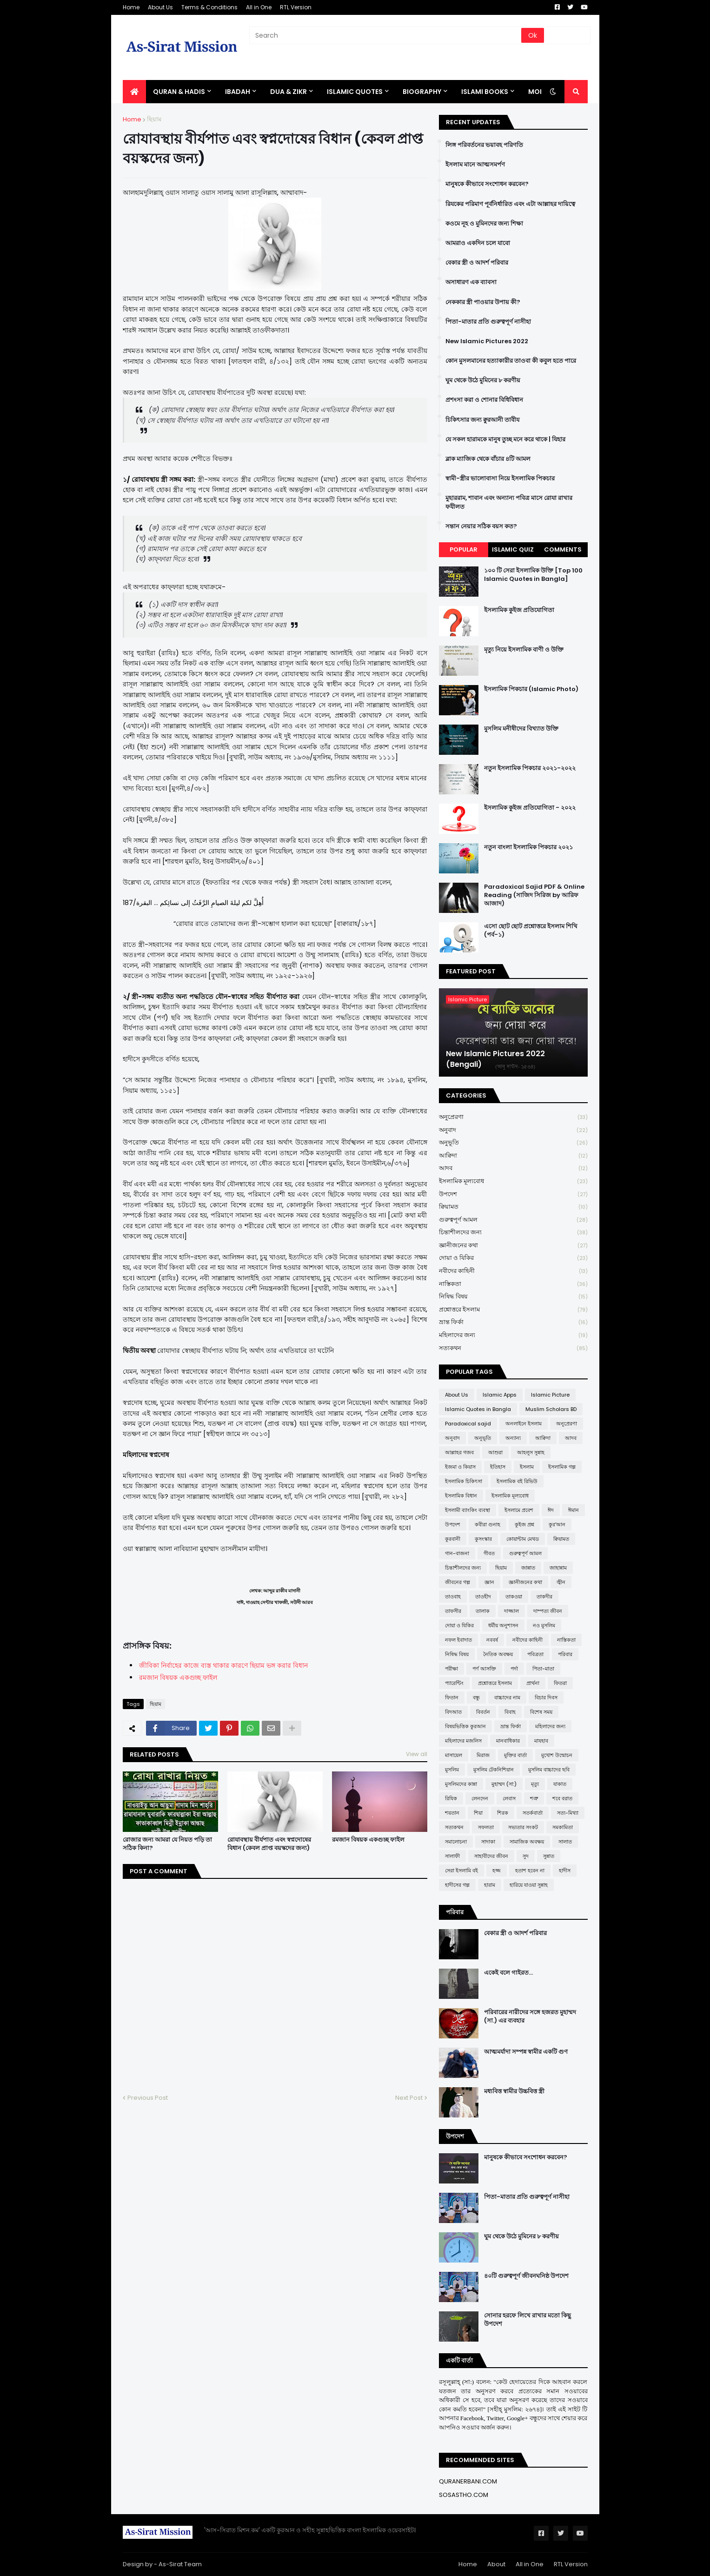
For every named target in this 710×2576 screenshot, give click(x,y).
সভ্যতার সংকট (523, 1827)
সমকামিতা (562, 1827)
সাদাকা (488, 1841)
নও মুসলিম (544, 1625)
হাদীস (565, 1870)
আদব (513, 1168)
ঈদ (551, 1510)
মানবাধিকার (508, 1740)
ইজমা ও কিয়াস (460, 1467)
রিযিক (451, 1798)
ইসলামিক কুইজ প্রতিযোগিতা (519, 610)
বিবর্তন (483, 1712)
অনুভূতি (513, 1143)
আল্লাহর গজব (459, 1452)
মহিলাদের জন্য (513, 1335)
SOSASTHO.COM (463, 2494)
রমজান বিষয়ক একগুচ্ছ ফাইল (368, 1840)
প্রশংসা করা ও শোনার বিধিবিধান (484, 400)
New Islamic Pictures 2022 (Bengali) (495, 1059)
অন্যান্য (513, 1438)
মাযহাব (541, 1740)
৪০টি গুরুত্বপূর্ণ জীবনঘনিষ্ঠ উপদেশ (526, 2276)
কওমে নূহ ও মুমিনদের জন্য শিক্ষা (484, 224)
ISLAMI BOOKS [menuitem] (484, 91)
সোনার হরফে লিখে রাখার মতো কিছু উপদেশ (527, 2319)
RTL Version (296, 7)
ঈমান (573, 1510)
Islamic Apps (500, 1394)
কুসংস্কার (483, 1539)
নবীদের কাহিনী (513, 1271)
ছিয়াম (154, 119)
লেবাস (509, 1798)
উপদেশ (513, 1194)
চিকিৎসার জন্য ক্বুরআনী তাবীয (482, 420)
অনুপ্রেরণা (513, 1117)
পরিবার (565, 1654)
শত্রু (534, 1798)
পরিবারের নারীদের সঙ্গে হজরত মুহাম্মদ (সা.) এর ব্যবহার (530, 2016)
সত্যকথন (513, 1348)
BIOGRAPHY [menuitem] (422, 91)
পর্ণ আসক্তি (484, 1668)
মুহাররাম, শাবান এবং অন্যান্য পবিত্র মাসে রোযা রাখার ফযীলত (508, 502)
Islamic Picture (550, 1394)
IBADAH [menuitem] (237, 91)
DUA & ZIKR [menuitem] (288, 91)
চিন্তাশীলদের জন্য (513, 1233)
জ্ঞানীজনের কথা (513, 1246)
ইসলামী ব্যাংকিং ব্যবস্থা (467, 1510)
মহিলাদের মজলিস (463, 1740)
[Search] (386, 35)
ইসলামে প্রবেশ (518, 1510)
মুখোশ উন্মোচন (556, 1755)
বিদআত (453, 1712)
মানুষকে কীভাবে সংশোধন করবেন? (487, 184)
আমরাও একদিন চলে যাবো (477, 243)
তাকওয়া (513, 1596)
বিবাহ (510, 1712)
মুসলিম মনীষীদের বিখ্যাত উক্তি (521, 729)
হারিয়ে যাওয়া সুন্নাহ (529, 1885)
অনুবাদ (513, 1130)
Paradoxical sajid (468, 1423)
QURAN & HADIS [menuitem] (179, 91)
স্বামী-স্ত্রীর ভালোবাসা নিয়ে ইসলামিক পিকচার (500, 478)
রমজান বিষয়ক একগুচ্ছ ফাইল (178, 1677)
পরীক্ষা (451, 1668)
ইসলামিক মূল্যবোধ (513, 1181)
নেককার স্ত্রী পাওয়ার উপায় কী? (482, 302)
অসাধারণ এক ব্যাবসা (471, 282)
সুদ (526, 1856)
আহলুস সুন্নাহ (530, 1452)
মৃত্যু (535, 1784)
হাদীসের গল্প (457, 1885)
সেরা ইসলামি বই (461, 1870)
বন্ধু (476, 1697)
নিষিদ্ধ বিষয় (513, 1297)
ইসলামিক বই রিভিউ (517, 1481)
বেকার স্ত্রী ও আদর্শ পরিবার (476, 263)
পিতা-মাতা (543, 1668)
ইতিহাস (497, 1467)
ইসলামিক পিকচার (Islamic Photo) (531, 689)
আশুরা (495, 1452)
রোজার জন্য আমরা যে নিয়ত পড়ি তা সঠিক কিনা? (167, 1844)
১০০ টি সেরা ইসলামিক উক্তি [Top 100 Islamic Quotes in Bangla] (533, 574)
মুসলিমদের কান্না (461, 1784)
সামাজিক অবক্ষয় (527, 1841)
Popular (464, 549)
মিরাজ (483, 1755)
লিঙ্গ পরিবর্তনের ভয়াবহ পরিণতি (484, 145)
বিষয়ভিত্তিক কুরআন (465, 1726)
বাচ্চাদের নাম (507, 1697)
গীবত (489, 1553)
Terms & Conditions (209, 7)
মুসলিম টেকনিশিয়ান (493, 1769)
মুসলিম (452, 1769)
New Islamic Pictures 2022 (486, 341)
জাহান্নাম (558, 1567)
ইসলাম (527, 1467)
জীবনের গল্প (457, 1582)
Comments (563, 549)
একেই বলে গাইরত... (508, 1973)
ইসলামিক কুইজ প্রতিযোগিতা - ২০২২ (530, 808)
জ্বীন (561, 1582)
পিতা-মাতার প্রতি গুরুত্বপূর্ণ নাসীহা (488, 322)
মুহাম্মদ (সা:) (504, 1784)
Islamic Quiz (513, 549)
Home (131, 7)
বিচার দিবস (546, 1697)
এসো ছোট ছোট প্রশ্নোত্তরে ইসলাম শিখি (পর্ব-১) (530, 930)
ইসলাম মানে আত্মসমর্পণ (475, 164)
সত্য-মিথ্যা (567, 1813)
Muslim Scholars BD (551, 1409)
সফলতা (486, 1827)
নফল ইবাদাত (458, 1640)
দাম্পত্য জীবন (547, 1611)
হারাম (489, 1885)
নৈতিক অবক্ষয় (498, 1654)
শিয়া (478, 1813)
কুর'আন (557, 1524)
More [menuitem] (537, 91)
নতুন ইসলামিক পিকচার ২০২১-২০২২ (530, 768)
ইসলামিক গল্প (562, 1467)
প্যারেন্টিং (454, 1683)
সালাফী (452, 1856)
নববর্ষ (492, 1640)
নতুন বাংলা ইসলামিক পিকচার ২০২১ (528, 847)
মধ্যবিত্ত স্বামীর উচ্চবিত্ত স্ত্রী (514, 2091)
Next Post (409, 2097)
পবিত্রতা (535, 1654)
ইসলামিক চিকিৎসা (463, 1481)
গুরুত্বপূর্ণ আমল (513, 1220)
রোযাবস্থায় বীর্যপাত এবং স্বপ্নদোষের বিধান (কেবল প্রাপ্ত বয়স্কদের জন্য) (269, 1844)
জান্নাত (528, 1567)
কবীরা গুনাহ (487, 1524)
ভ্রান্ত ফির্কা (513, 1322)
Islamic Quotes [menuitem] (355, 91)
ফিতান (451, 1697)
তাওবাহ (453, 1596)
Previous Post (147, 2097)
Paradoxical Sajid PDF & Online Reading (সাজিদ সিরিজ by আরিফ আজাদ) (534, 895)
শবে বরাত (562, 1798)
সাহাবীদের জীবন (491, 1856)
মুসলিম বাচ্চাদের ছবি (549, 1769)
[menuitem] (134, 91)
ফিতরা (560, 1683)
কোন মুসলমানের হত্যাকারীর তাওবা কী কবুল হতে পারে (510, 361)
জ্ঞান (489, 1582)
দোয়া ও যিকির (513, 1258)
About (496, 2564)
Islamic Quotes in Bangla (478, 1409)
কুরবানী (452, 1539)
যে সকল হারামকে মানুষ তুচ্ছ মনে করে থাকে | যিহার (505, 439)
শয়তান (452, 1813)
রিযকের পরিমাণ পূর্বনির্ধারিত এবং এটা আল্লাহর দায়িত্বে (510, 204)
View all (416, 1754)
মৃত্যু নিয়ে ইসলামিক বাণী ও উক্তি (524, 650)
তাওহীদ (483, 1596)
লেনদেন (479, 1798)
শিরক (502, 1813)
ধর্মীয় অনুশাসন (503, 1625)
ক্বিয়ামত (513, 1207)
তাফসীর (453, 1611)
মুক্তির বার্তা (515, 1755)
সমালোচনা (456, 1841)
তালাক (483, 1611)
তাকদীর (544, 1596)
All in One (259, 7)
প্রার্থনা (532, 1683)
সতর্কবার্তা (533, 1813)
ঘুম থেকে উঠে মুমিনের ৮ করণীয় (482, 380)
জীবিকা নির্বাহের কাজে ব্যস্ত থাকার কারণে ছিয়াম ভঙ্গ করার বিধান (223, 1665)
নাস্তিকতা (513, 1284)
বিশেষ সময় (541, 1712)
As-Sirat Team (180, 2564)
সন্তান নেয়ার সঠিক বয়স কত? (481, 526)
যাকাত (559, 1784)
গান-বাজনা (457, 1553)
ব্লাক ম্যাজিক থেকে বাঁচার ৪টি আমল (488, 459)
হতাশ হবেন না (529, 1870)
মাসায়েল (453, 1755)
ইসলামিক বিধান (461, 1495)
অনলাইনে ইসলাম (523, 1423)
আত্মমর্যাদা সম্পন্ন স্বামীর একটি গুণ (526, 2052)
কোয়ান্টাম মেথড (522, 1539)
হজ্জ (496, 1870)
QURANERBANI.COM (468, 2481)
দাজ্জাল (511, 1611)
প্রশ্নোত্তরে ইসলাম (513, 1310)
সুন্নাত (548, 1856)
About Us (160, 7)
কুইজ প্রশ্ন (524, 1524)
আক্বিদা (513, 1156)
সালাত (565, 1841)
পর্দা (514, 1668)
